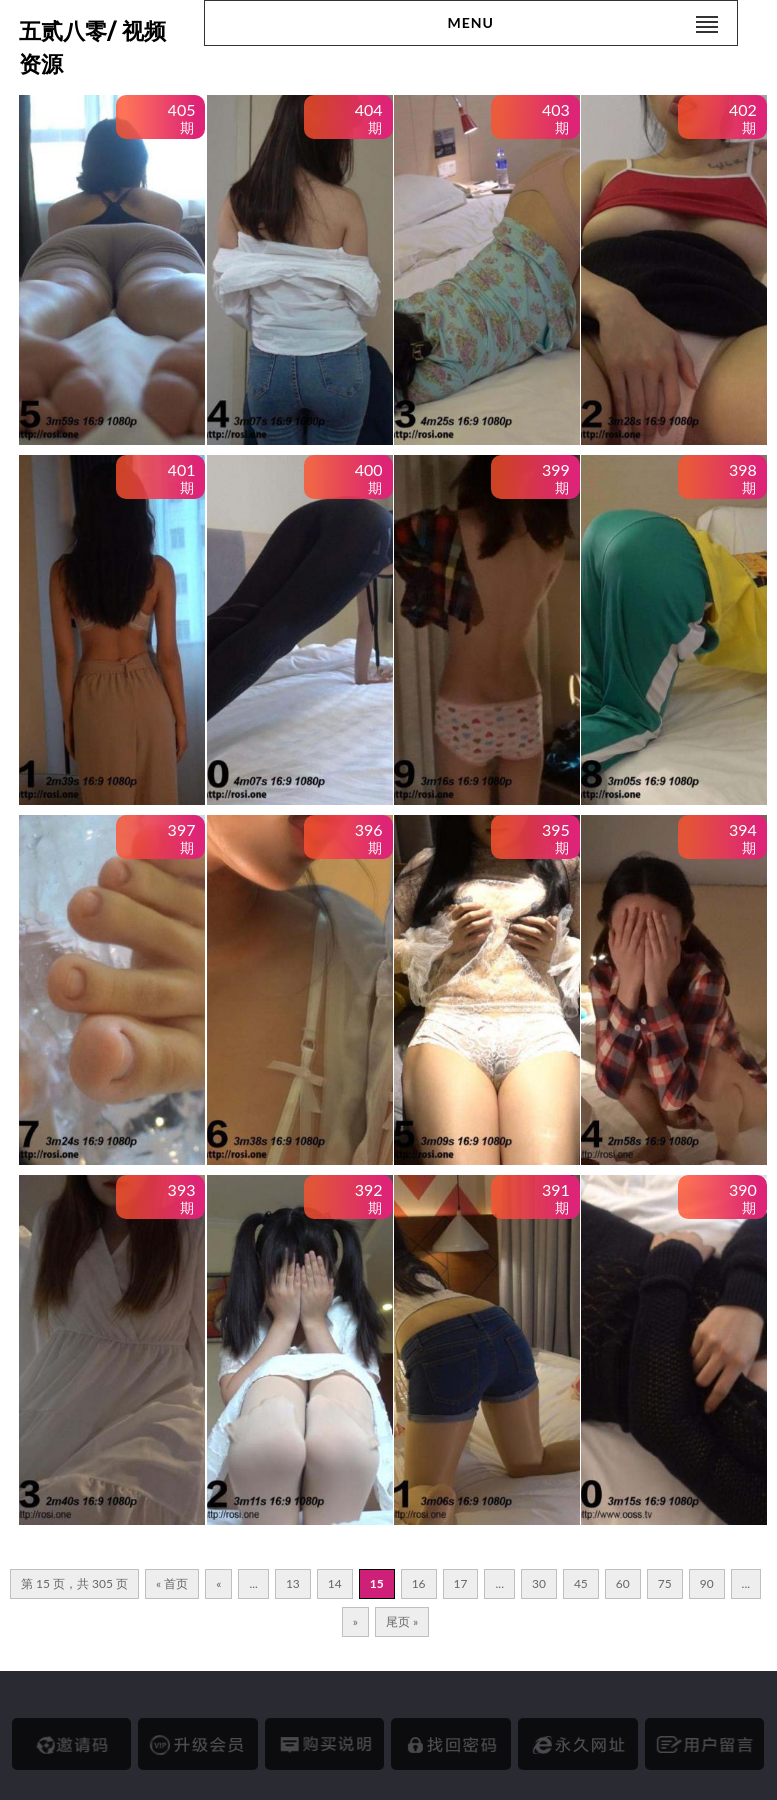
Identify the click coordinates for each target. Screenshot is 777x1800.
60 (623, 1583)
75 (665, 1583)
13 (293, 1583)
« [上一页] (218, 1583)
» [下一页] (355, 1621)
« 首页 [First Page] (172, 1583)
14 (335, 1583)
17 (461, 1583)
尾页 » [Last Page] (402, 1621)
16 (419, 1583)
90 (707, 1583)
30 (539, 1583)
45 (581, 1583)
